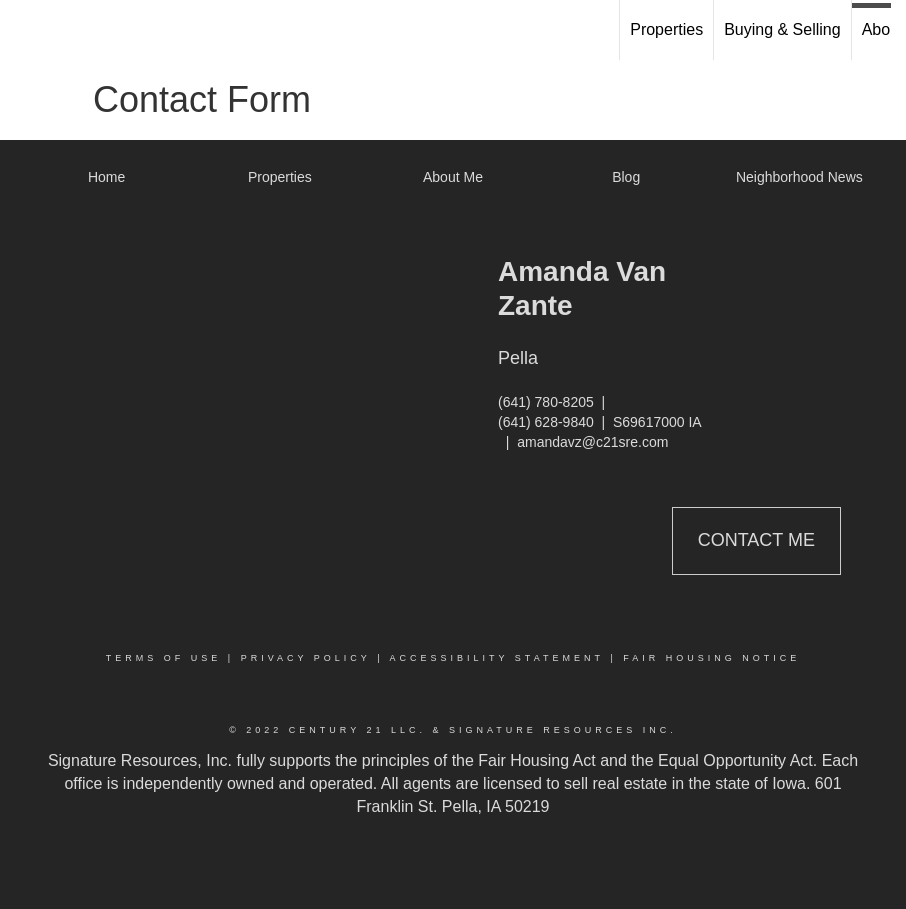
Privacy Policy (306, 658)
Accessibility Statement (497, 658)
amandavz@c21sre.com (592, 442)
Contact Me (756, 540)
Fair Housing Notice (711, 658)
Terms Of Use (164, 658)
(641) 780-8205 (546, 402)
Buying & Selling (782, 29)
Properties (666, 29)
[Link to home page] (25, 30)
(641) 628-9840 (546, 422)
